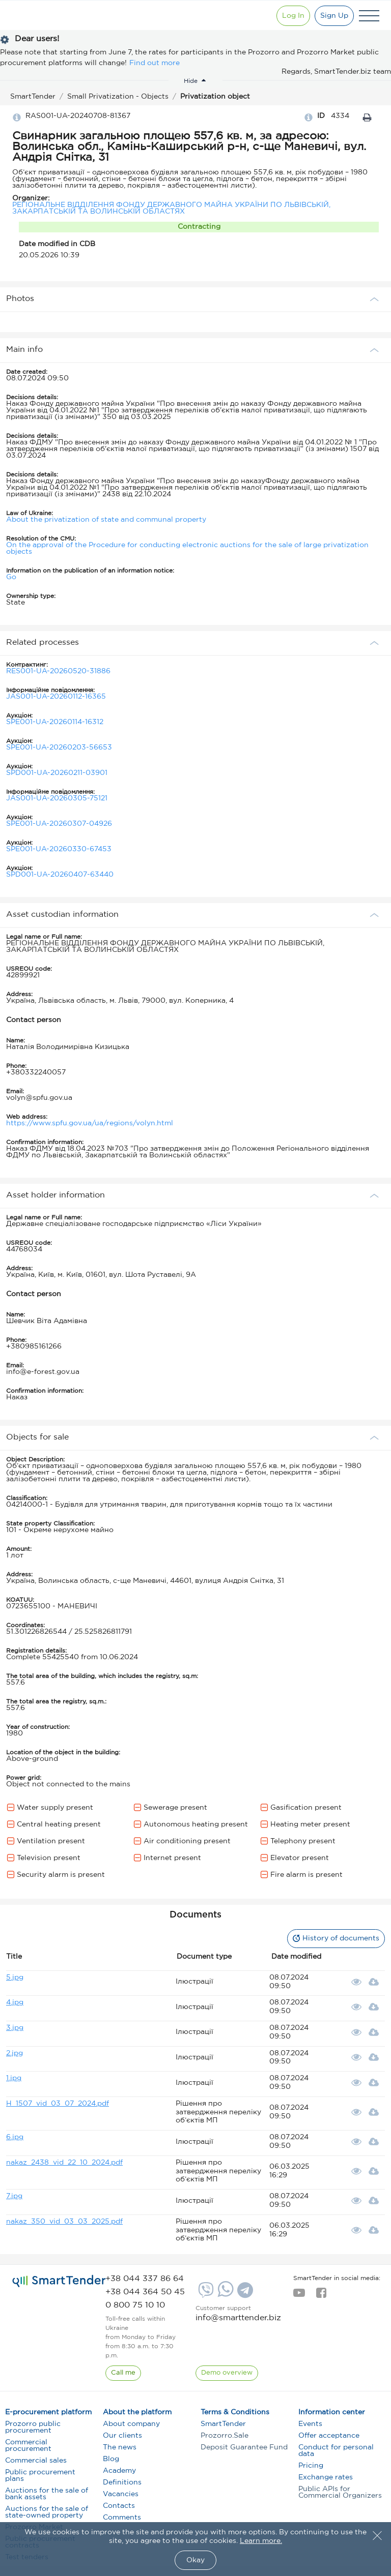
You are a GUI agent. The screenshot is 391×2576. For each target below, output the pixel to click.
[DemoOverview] (227, 2373)
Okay (195, 2560)
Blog (111, 2459)
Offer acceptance (328, 2436)
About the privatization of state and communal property (106, 520)
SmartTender (223, 2424)
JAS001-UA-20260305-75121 (56, 798)
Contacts (119, 2506)
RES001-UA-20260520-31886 (58, 671)
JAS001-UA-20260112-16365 (56, 697)
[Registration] (334, 16)
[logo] (59, 2281)
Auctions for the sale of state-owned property (46, 2512)
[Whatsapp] (224, 2295)
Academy (119, 2471)
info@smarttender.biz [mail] (238, 2318)
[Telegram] (244, 2294)
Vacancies (120, 2494)
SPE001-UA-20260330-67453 (58, 849)
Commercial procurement (28, 2445)
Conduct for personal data (336, 2450)
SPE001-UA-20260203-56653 (59, 747)
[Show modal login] (293, 16)
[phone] (144, 2279)
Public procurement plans (40, 2475)
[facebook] (321, 2296)
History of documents (336, 1938)
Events (310, 2424)
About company (131, 2424)
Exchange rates (325, 2477)
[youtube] (299, 2296)
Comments (122, 2517)
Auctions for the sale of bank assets (46, 2494)
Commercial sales (36, 2461)
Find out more (154, 63)
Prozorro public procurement (33, 2427)
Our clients (122, 2436)
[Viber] (205, 2294)
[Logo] (42, 15)
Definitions (122, 2482)
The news (119, 2447)
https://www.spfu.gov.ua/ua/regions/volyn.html (89, 1123)
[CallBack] (123, 2373)
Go (11, 577)
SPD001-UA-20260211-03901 (56, 773)
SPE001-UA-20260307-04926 (59, 824)
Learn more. (261, 2541)
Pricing (310, 2466)
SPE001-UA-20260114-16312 (54, 722)
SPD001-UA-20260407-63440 (60, 875)
